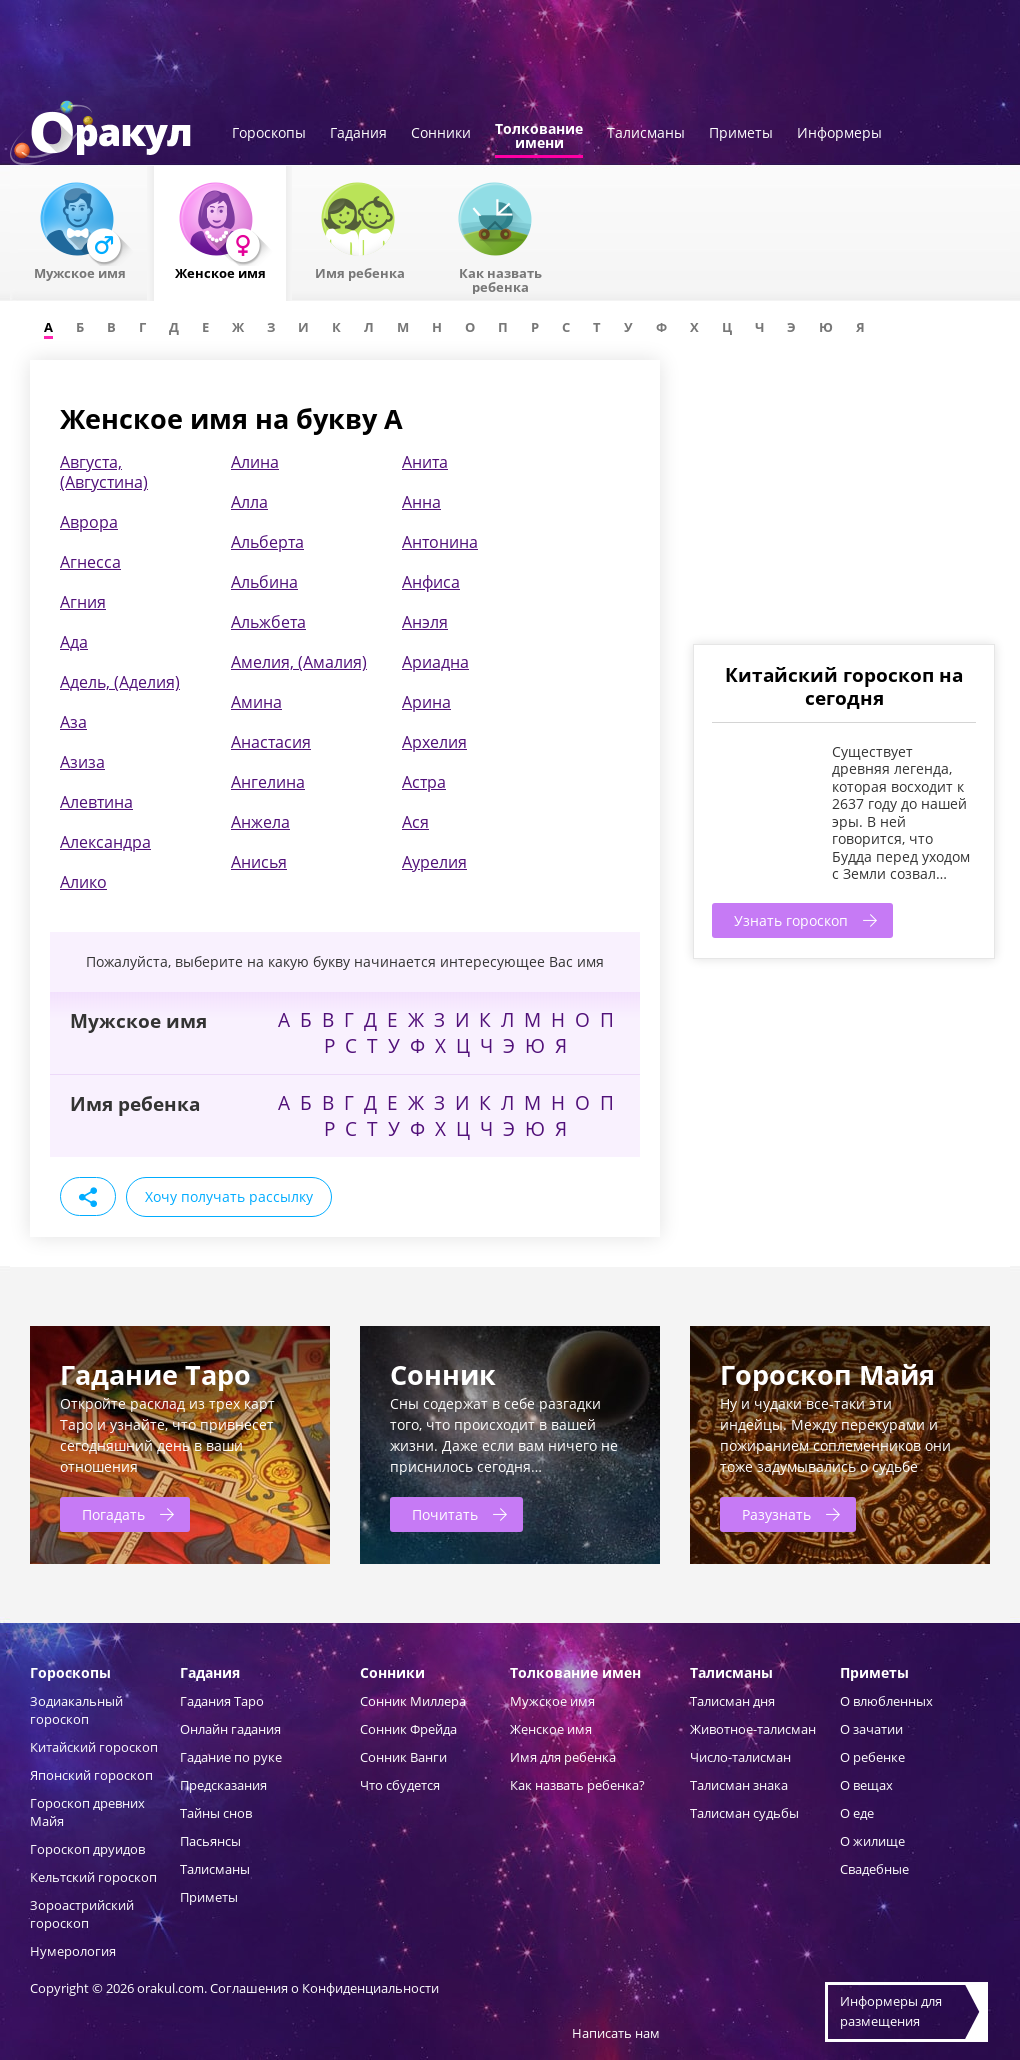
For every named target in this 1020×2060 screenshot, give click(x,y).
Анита (425, 462)
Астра (424, 782)
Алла (249, 502)
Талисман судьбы (744, 1813)
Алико (83, 882)
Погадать (113, 1514)
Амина (256, 702)
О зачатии (871, 1729)
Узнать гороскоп (791, 920)
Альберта (267, 542)
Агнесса (90, 562)
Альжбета (268, 622)
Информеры (839, 134)
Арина (426, 702)
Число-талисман (740, 1757)
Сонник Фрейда (408, 1729)
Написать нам (616, 2033)
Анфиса (431, 582)
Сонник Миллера (413, 1701)
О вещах (866, 1785)
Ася (415, 822)
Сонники (441, 134)
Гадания (358, 134)
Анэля (425, 622)
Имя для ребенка (563, 1757)
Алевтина (96, 802)
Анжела (260, 822)
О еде (857, 1813)
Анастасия (271, 742)
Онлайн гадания (230, 1729)
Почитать (445, 1514)
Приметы (741, 134)
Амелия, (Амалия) (299, 662)
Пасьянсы (210, 1841)
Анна (421, 502)
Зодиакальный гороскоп (76, 1710)
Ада (74, 642)
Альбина (264, 582)
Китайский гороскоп (94, 1747)
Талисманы (646, 134)
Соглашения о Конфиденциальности (324, 1988)
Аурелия (434, 862)
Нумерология (73, 1951)
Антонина (440, 542)
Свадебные (874, 1869)
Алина (255, 462)
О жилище (872, 1841)
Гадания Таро (222, 1701)
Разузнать (776, 1514)
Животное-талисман (753, 1729)
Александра (105, 842)
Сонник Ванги (403, 1757)
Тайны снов (216, 1813)
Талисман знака (739, 1785)
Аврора (89, 522)
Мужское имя (552, 1701)
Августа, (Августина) (104, 472)
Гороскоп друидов (87, 1849)
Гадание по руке (231, 1757)
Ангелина (268, 782)
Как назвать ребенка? (577, 1785)
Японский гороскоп (91, 1775)
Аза (73, 722)
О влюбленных (886, 1701)
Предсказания (223, 1785)
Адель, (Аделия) (120, 682)
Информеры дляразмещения (891, 2011)
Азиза (82, 762)
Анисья (259, 862)
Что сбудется (400, 1785)
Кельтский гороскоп (93, 1877)
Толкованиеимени (539, 137)
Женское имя (551, 1729)
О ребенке (872, 1757)
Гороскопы (269, 134)
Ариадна (435, 662)
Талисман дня (732, 1701)
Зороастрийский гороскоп (82, 1914)
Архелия (434, 742)
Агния (83, 602)
